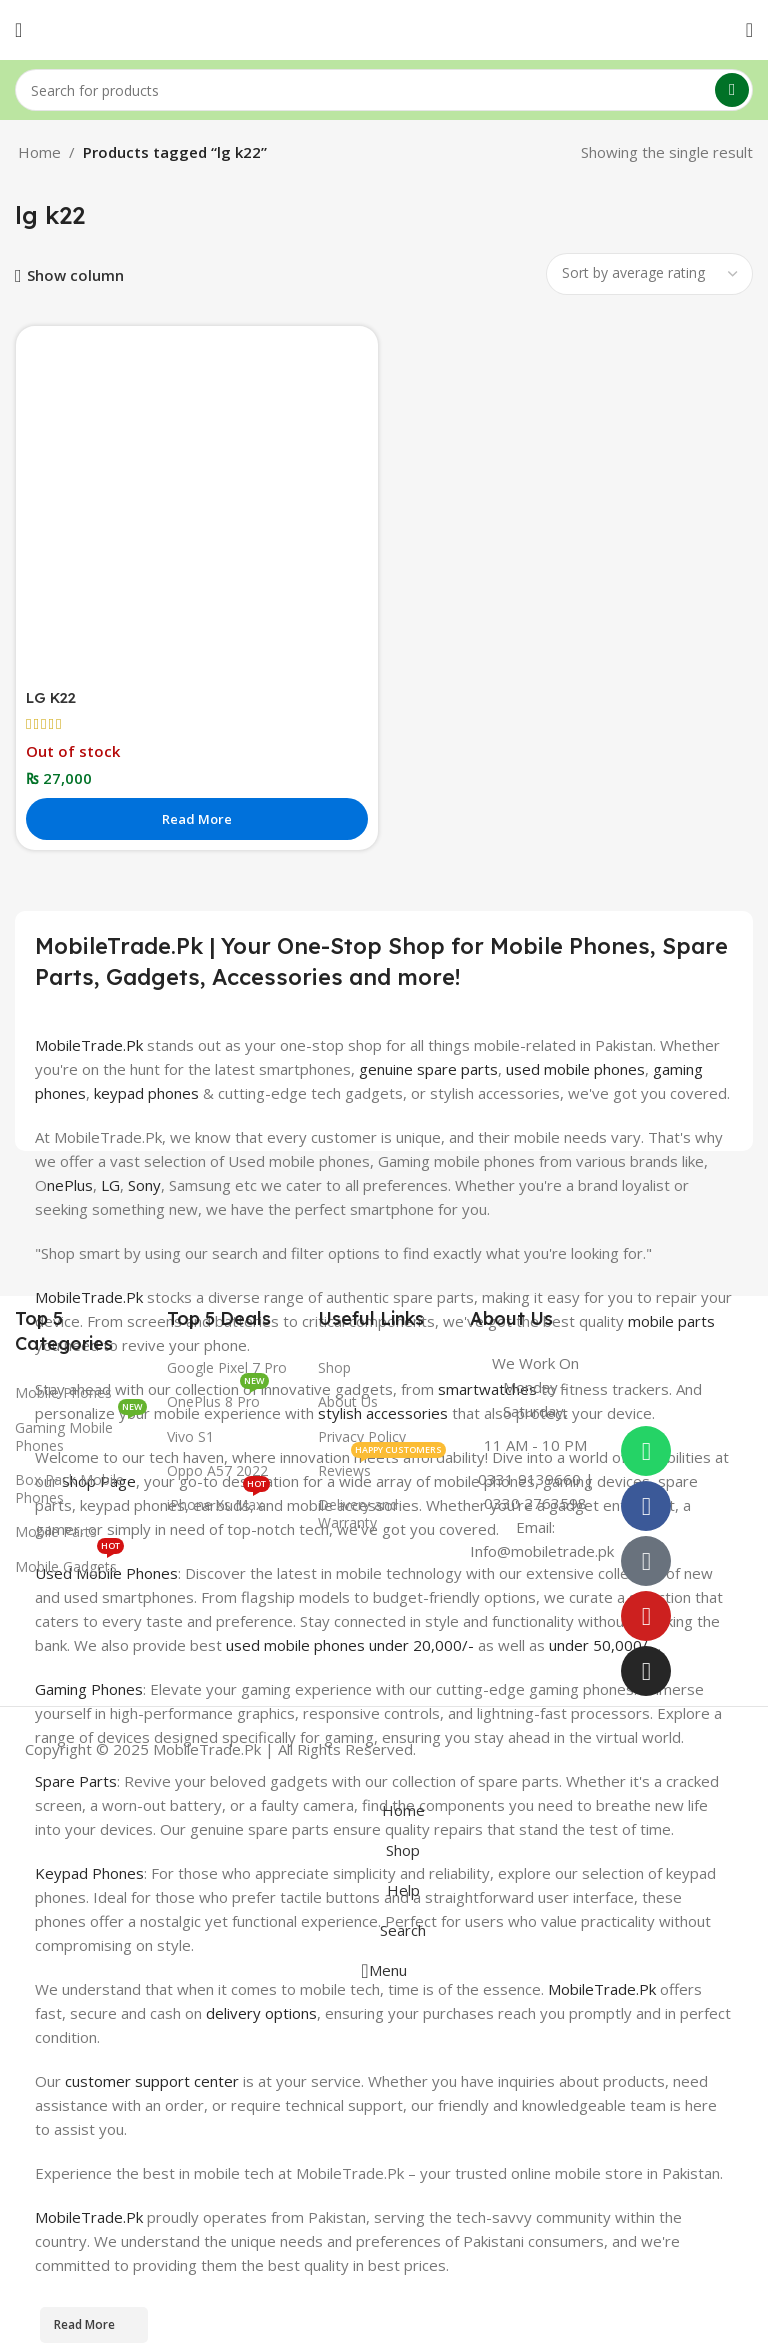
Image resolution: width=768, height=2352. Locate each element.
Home (39, 152)
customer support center (152, 2080)
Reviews (382, 1467)
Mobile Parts (56, 1531)
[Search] (384, 90)
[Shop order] (649, 274)
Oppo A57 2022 (217, 1470)
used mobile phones (575, 1068)
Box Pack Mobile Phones (69, 1488)
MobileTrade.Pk (89, 1044)
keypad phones (146, 1092)
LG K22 (53, 697)
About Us (348, 1401)
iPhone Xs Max (218, 1501)
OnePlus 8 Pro (218, 1398)
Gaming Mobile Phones (81, 1433)
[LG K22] (197, 507)
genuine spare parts (428, 1068)
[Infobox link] (536, 1457)
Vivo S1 (190, 1436)
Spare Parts (76, 1780)
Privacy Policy (362, 1436)
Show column (75, 276)
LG (110, 1184)
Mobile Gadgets (69, 1563)
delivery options (261, 2012)
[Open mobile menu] (18, 30)
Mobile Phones (63, 1392)
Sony (144, 1184)
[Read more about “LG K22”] (197, 819)
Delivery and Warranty (358, 1513)
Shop (334, 1367)
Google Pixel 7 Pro (227, 1367)
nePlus (70, 1184)
